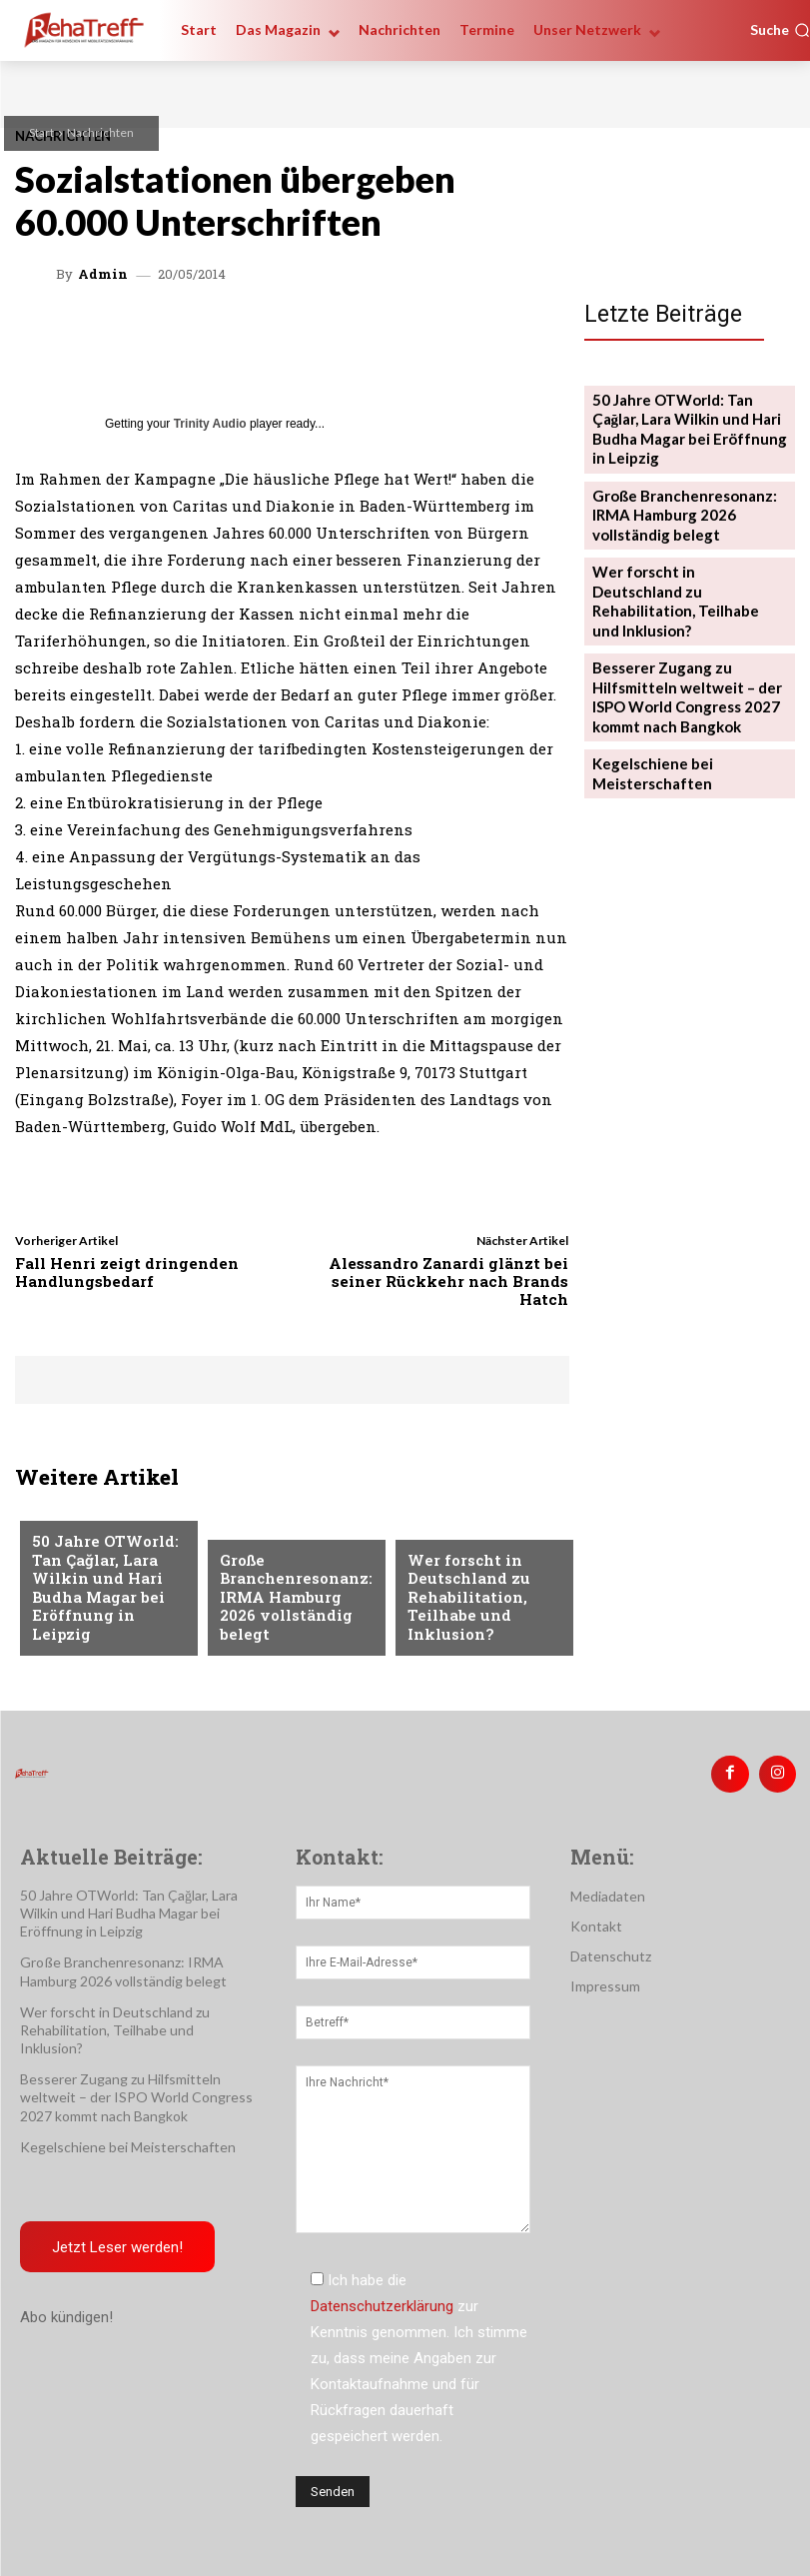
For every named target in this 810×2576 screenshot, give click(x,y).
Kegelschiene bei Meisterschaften (647, 697)
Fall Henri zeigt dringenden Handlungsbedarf (127, 1272)
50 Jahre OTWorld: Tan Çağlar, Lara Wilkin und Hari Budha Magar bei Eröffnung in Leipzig (104, 1604)
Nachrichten (100, 132)
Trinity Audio (210, 424)
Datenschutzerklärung (382, 2298)
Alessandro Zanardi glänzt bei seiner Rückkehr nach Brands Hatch (448, 1281)
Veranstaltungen (93, 1541)
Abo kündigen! (66, 2310)
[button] (780, 30)
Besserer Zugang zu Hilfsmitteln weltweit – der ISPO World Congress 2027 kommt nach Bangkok (678, 630)
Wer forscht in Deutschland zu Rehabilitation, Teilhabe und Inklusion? (461, 1604)
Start (41, 132)
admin (103, 274)
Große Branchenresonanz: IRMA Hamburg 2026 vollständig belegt (291, 1611)
